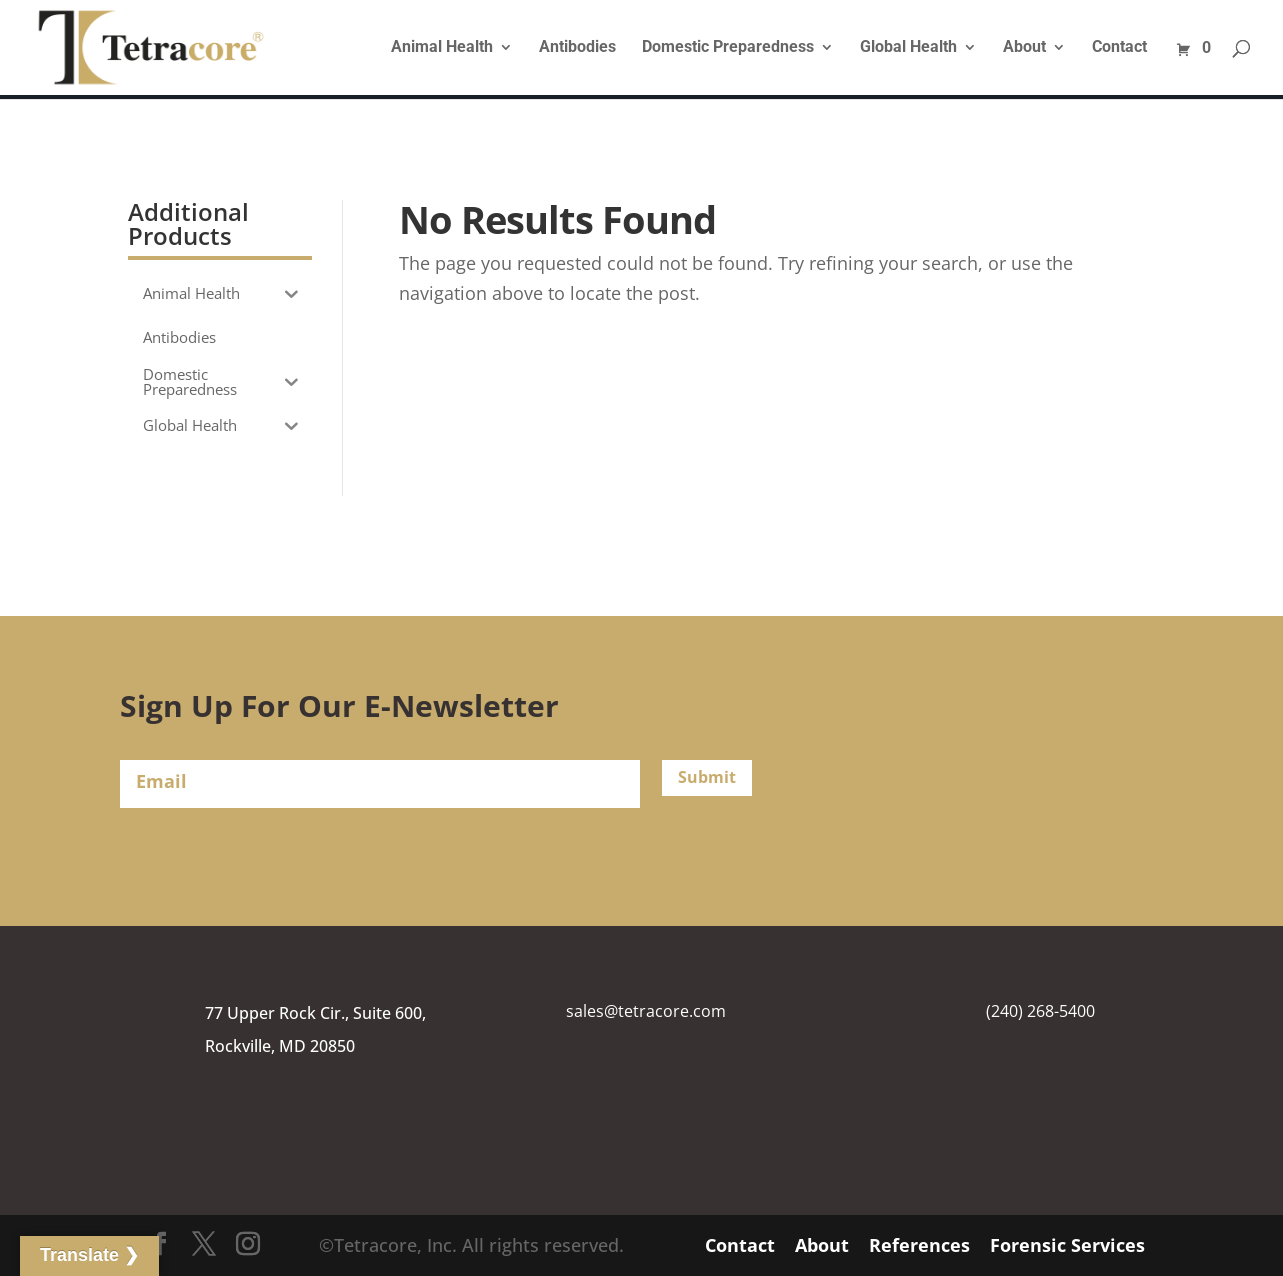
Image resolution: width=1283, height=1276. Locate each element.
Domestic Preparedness (728, 48)
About (1024, 48)
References (919, 1245)
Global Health (908, 48)
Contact (1119, 48)
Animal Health (442, 48)
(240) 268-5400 (1040, 1011)
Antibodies (577, 48)
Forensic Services (1067, 1245)
